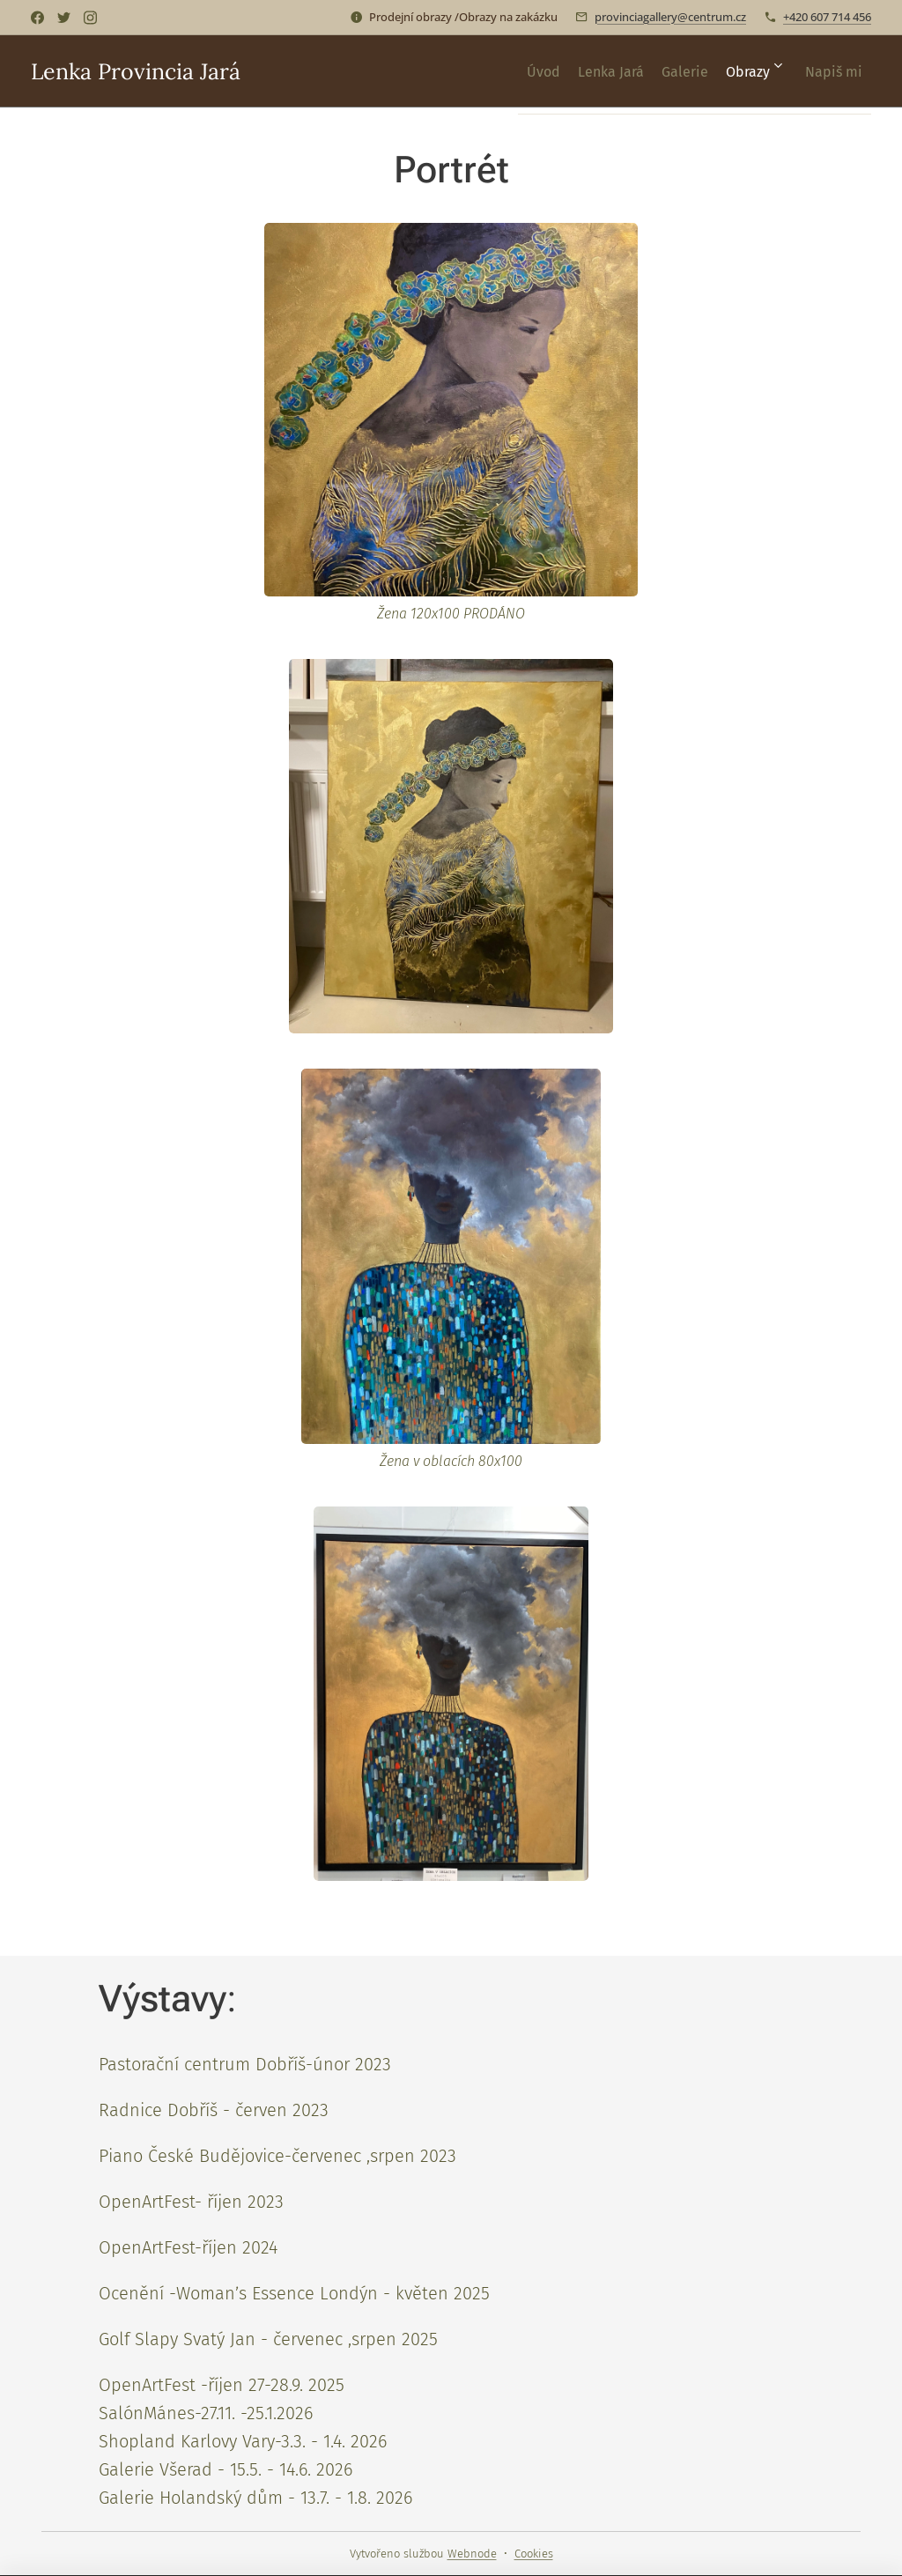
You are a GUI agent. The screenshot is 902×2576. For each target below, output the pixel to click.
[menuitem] (485, 71)
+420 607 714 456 (827, 17)
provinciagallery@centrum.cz (670, 17)
